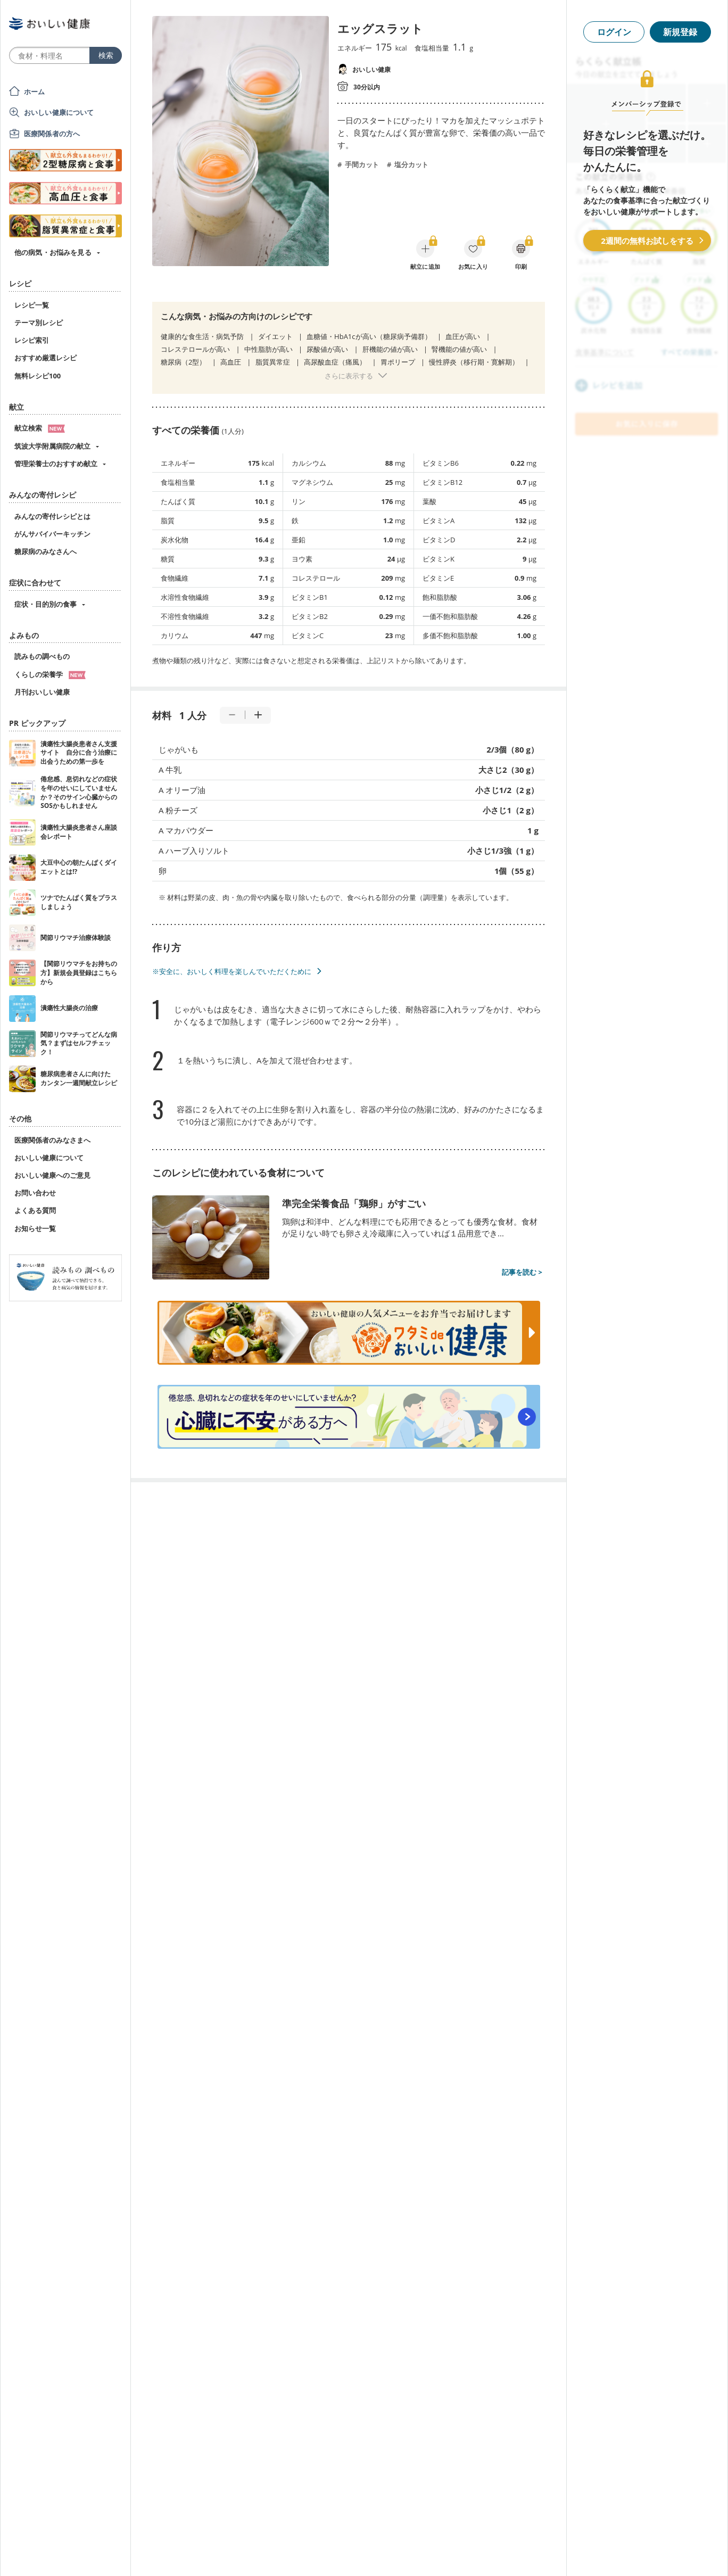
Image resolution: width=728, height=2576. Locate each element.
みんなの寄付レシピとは (52, 516)
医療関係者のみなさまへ (52, 1140)
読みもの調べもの (42, 656)
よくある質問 (35, 1210)
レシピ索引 (31, 340)
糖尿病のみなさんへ (45, 551)
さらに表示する (349, 376)
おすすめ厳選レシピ (45, 357)
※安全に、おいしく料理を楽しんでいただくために (231, 971)
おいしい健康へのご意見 (52, 1175)
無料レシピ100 (37, 376)
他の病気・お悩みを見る (53, 252)
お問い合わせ (35, 1193)
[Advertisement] (364, 2552)
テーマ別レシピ (38, 322)
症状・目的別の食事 (45, 604)
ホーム (34, 91)
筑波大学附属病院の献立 (52, 446)
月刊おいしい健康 (42, 692)
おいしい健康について (59, 112)
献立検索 (39, 428)
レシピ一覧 (31, 305)
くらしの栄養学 (50, 674)
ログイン (614, 32)
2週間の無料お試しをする (647, 240)
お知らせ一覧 (35, 1228)
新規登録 (680, 32)
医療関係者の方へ (52, 133)
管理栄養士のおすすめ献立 (55, 463)
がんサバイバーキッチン (52, 534)
